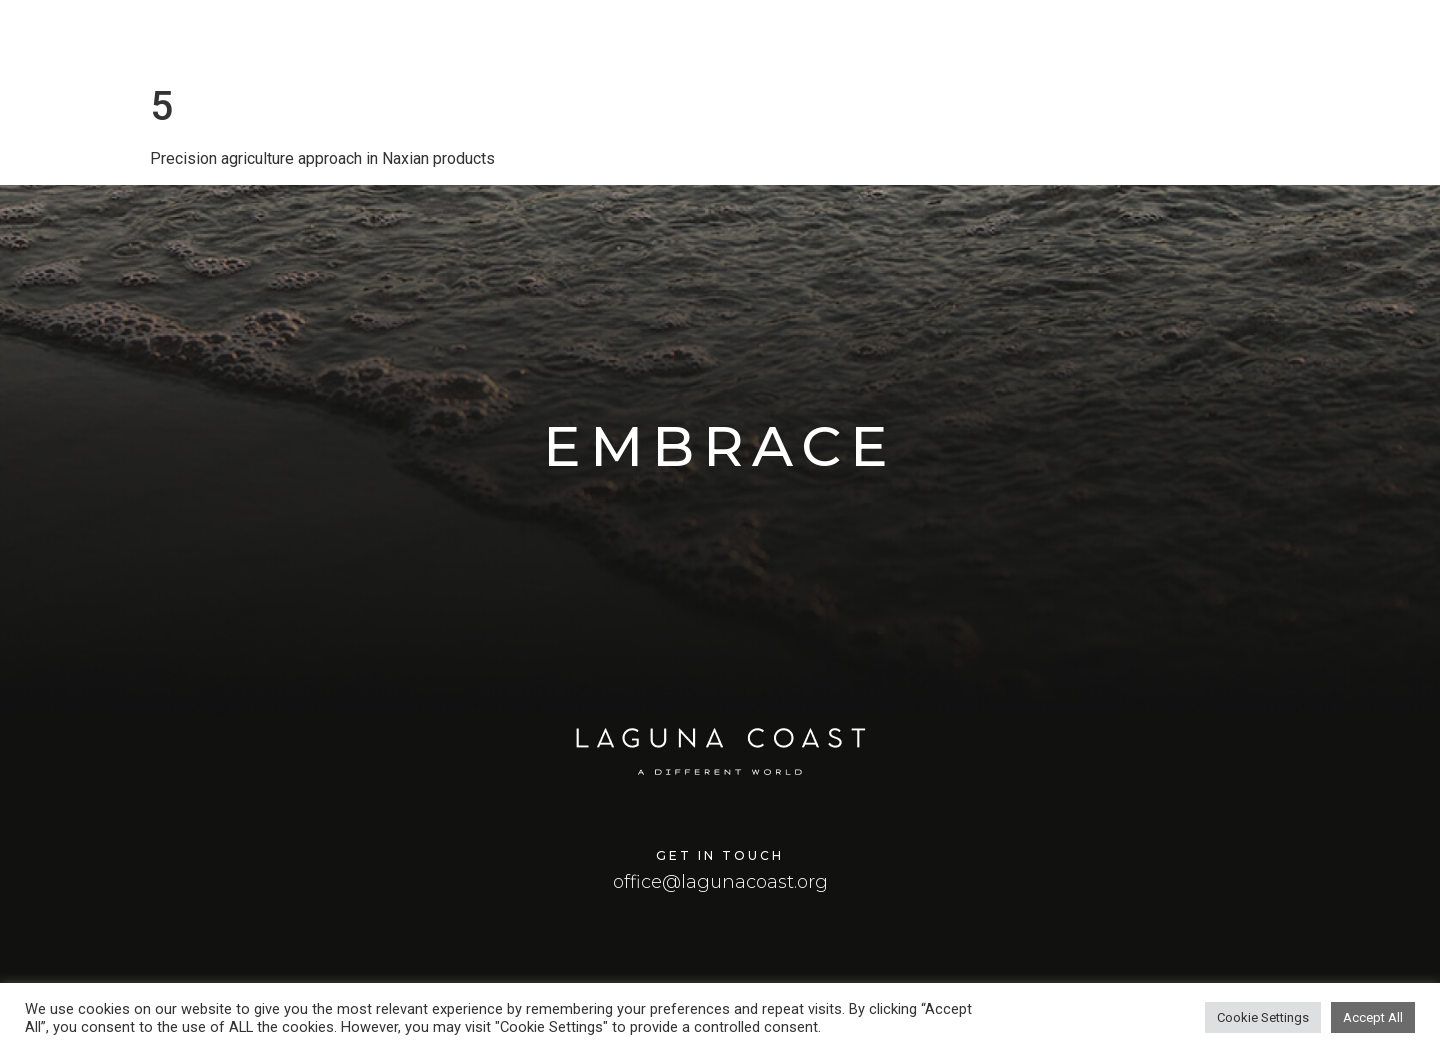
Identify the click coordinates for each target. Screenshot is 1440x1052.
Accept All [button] (1373, 1017)
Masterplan (1117, 40)
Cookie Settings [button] (1263, 1017)
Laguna (1006, 40)
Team (1357, 40)
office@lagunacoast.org (720, 882)
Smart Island (1247, 40)
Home (912, 40)
